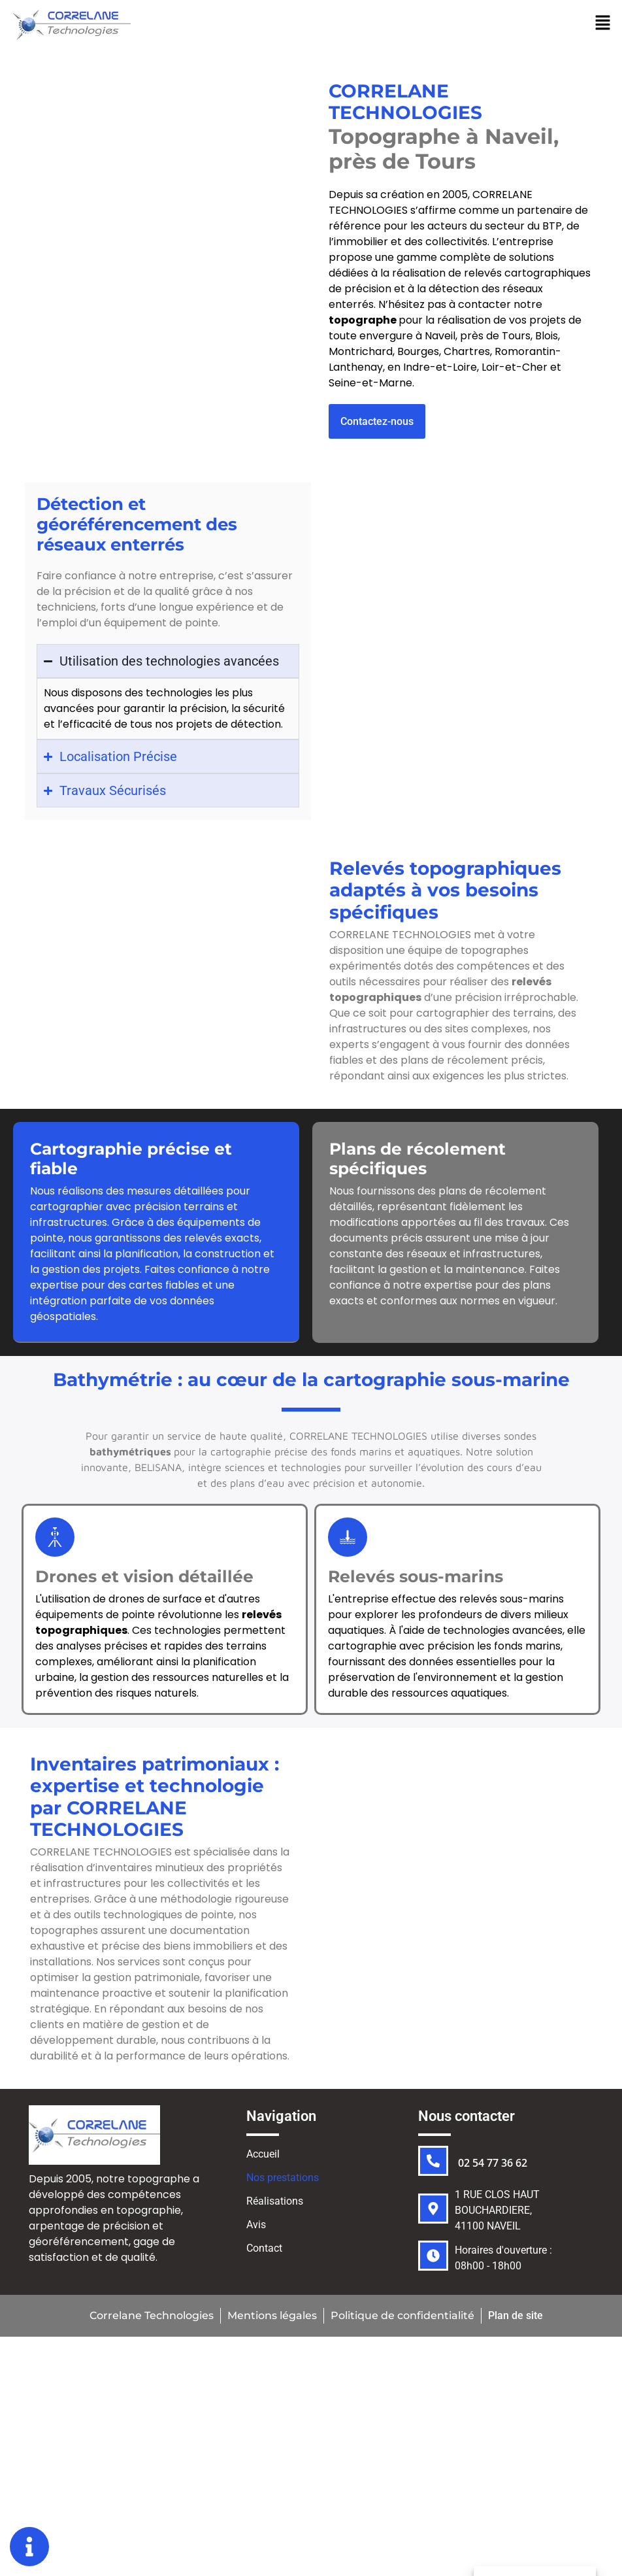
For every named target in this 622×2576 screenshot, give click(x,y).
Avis (256, 2227)
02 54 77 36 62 (492, 2165)
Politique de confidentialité (402, 2318)
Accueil (263, 2156)
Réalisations (274, 2203)
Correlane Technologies (150, 2318)
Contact (264, 2251)
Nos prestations (289, 2180)
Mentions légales (271, 2318)
